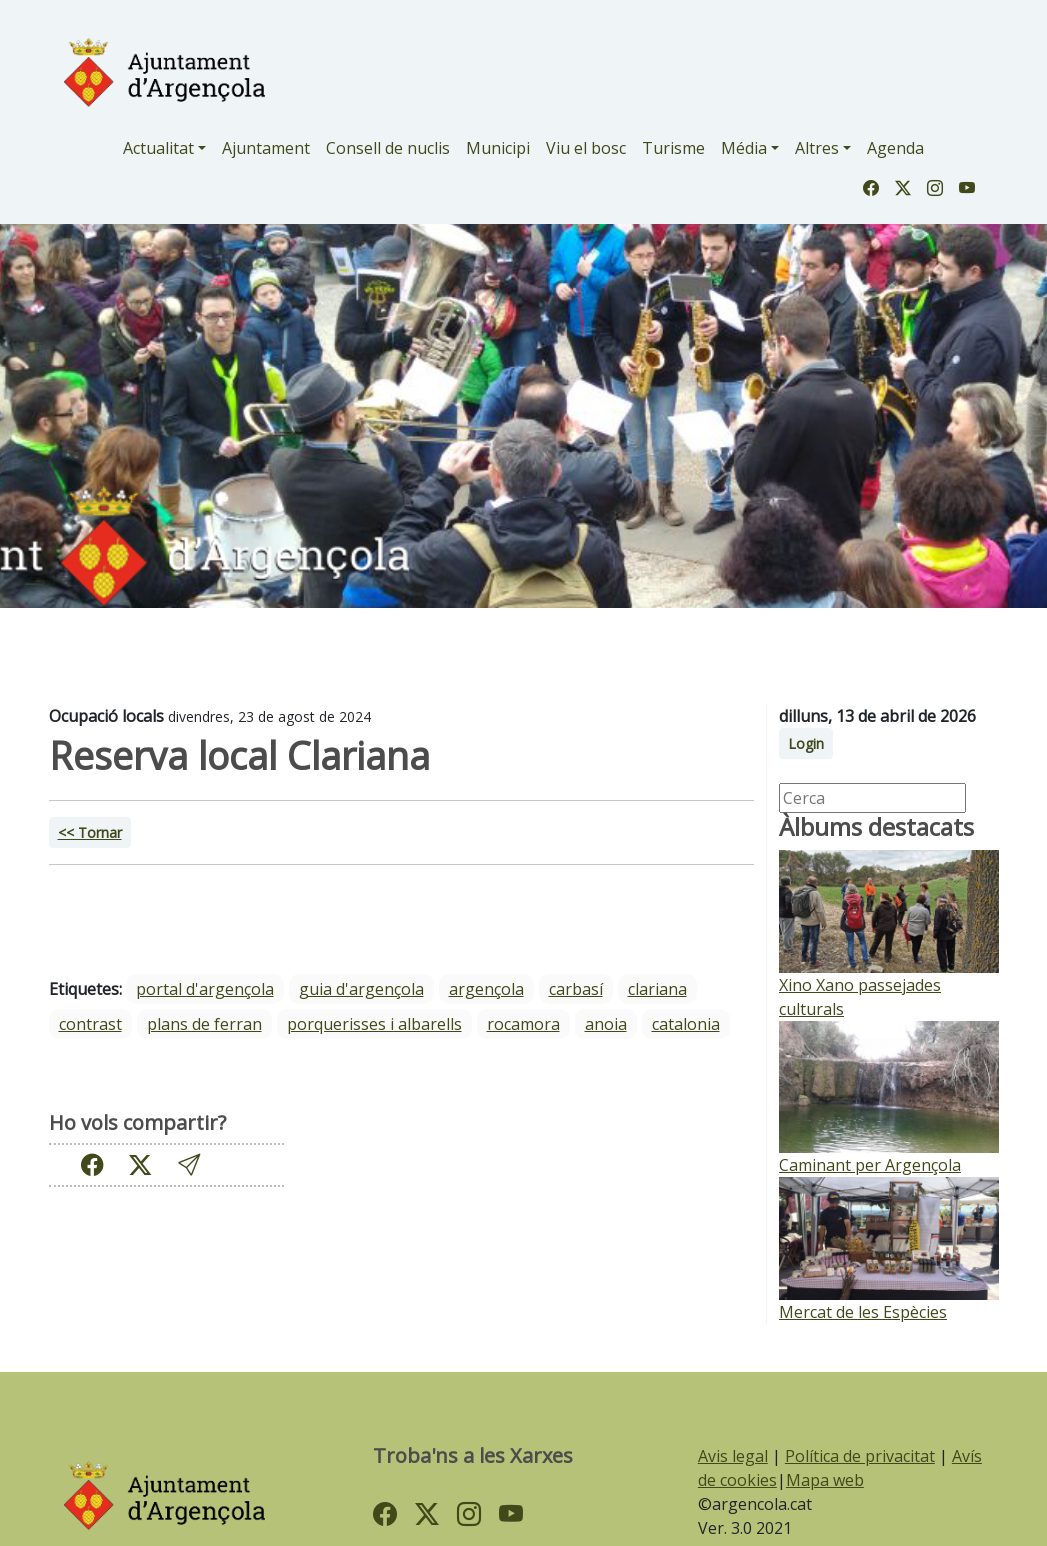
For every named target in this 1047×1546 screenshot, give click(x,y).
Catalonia (686, 1024)
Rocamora (523, 1024)
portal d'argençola (205, 989)
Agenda (895, 148)
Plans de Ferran (204, 1024)
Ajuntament (266, 148)
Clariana (657, 989)
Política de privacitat (860, 1456)
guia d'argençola (361, 989)
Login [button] (806, 743)
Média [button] (744, 148)
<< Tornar (90, 832)
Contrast (90, 1024)
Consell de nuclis (388, 148)
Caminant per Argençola (870, 1165)
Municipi (498, 148)
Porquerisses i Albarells (374, 1024)
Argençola (486, 989)
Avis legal (733, 1456)
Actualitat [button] (158, 148)
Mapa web (825, 1480)
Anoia (606, 1024)
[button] (189, 1165)
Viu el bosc (586, 148)
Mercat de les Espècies (863, 1312)
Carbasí (576, 989)
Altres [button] (817, 148)
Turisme (673, 148)
